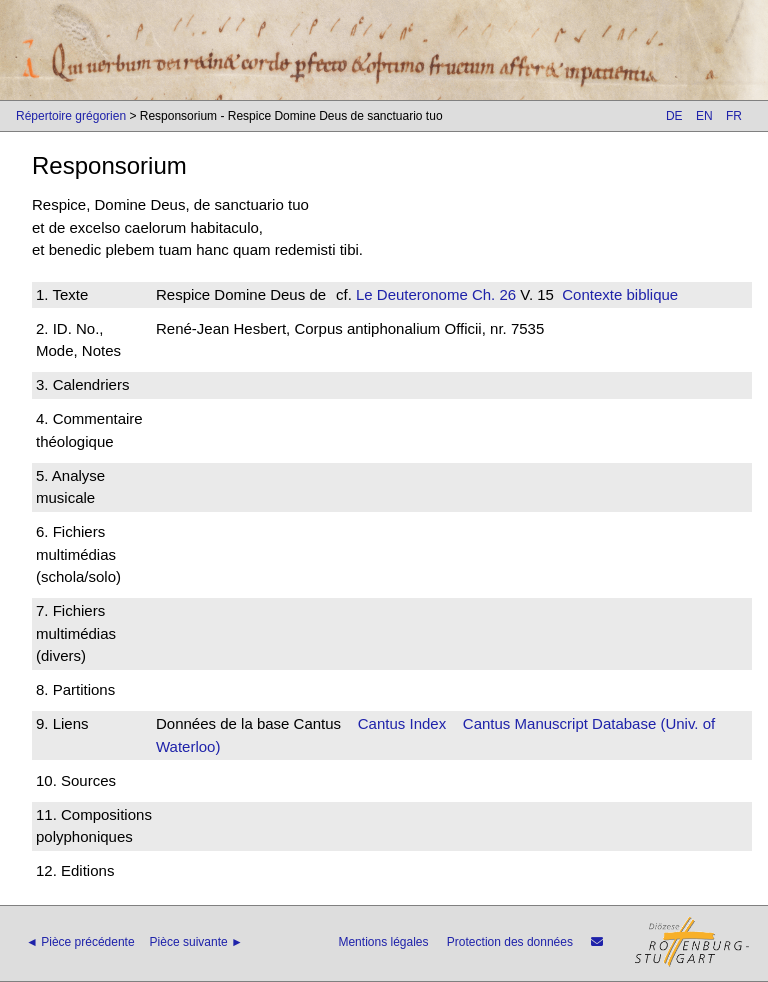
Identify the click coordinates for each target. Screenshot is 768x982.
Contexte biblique (620, 294)
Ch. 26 (492, 294)
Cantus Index (402, 723)
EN (704, 116)
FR (734, 116)
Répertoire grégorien (71, 116)
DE (674, 116)
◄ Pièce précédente (80, 942)
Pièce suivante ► (196, 942)
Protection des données (510, 942)
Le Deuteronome (412, 294)
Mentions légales (383, 942)
